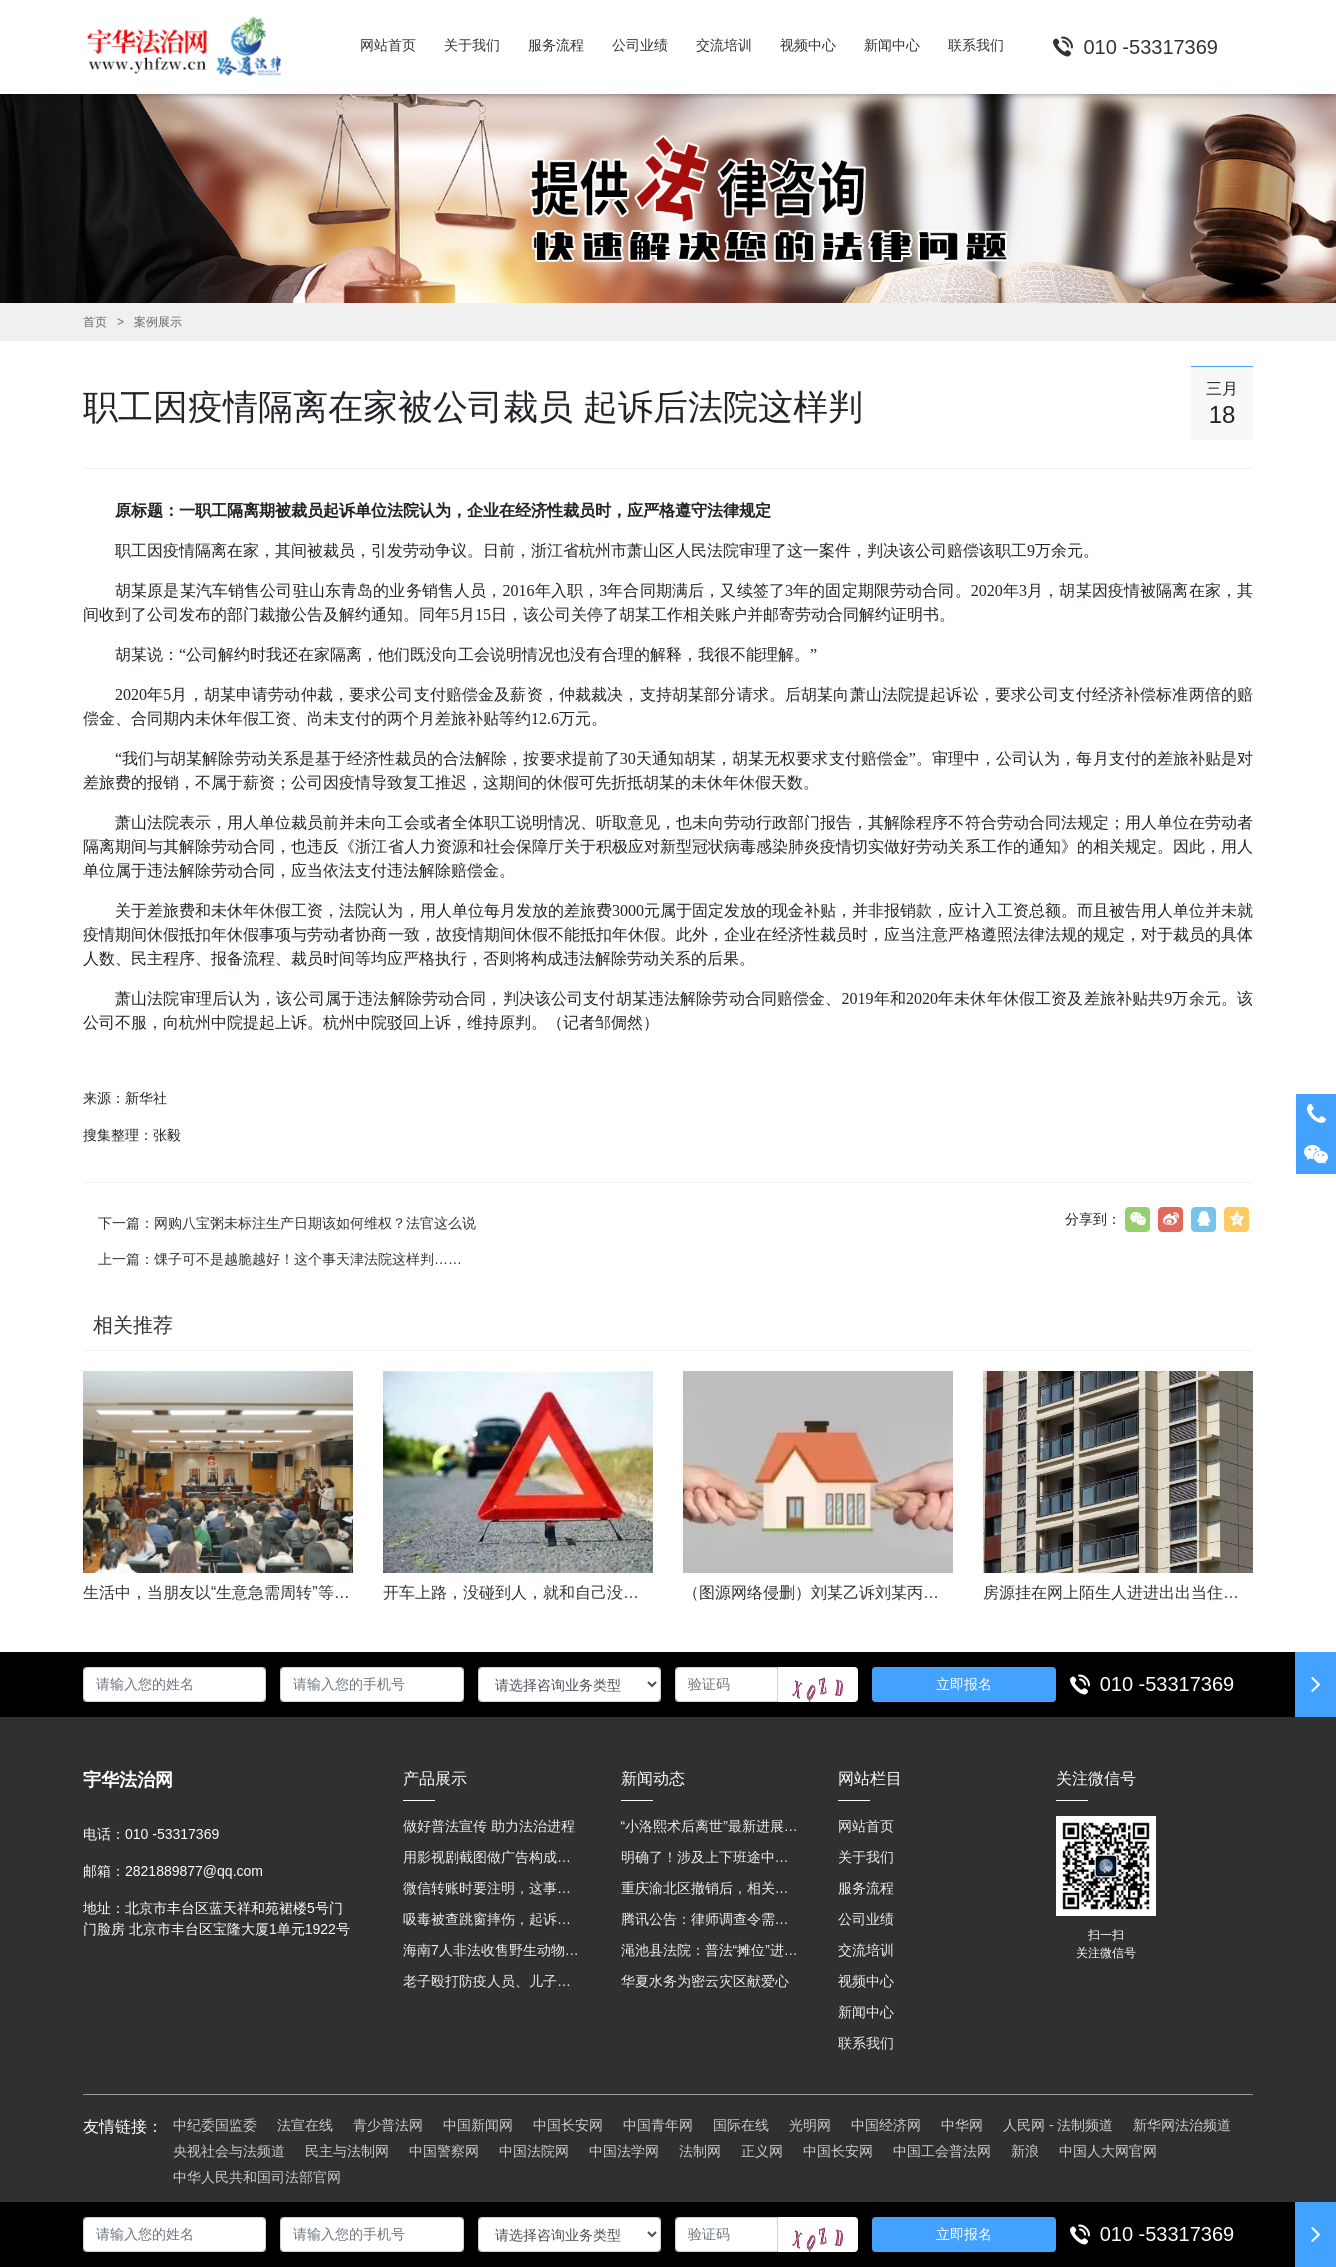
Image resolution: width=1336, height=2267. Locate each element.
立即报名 (964, 1684)
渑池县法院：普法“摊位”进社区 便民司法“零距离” (710, 1950)
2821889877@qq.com (194, 1871)
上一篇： (280, 1259)
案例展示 (158, 322)
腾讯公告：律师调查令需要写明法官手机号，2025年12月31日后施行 (710, 1919)
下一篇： (287, 1223)
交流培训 (866, 1950)
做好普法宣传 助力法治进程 (489, 1826)
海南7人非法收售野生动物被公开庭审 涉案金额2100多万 (492, 1950)
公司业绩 (866, 1919)
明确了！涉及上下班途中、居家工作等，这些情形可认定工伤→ (710, 1857)
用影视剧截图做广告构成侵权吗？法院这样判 (492, 1857)
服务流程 (866, 1888)
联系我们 (866, 2043)
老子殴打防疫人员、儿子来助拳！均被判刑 (492, 1981)
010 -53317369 (1167, 1684)
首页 (95, 322)
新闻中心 (866, 2012)
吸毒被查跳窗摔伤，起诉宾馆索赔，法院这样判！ (492, 1919)
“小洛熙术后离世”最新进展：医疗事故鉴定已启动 (710, 1826)
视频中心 (866, 1981)
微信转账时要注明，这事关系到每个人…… (492, 1888)
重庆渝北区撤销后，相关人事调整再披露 (710, 1888)
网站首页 (866, 1826)
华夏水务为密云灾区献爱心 (705, 1981)
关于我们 (866, 1857)
